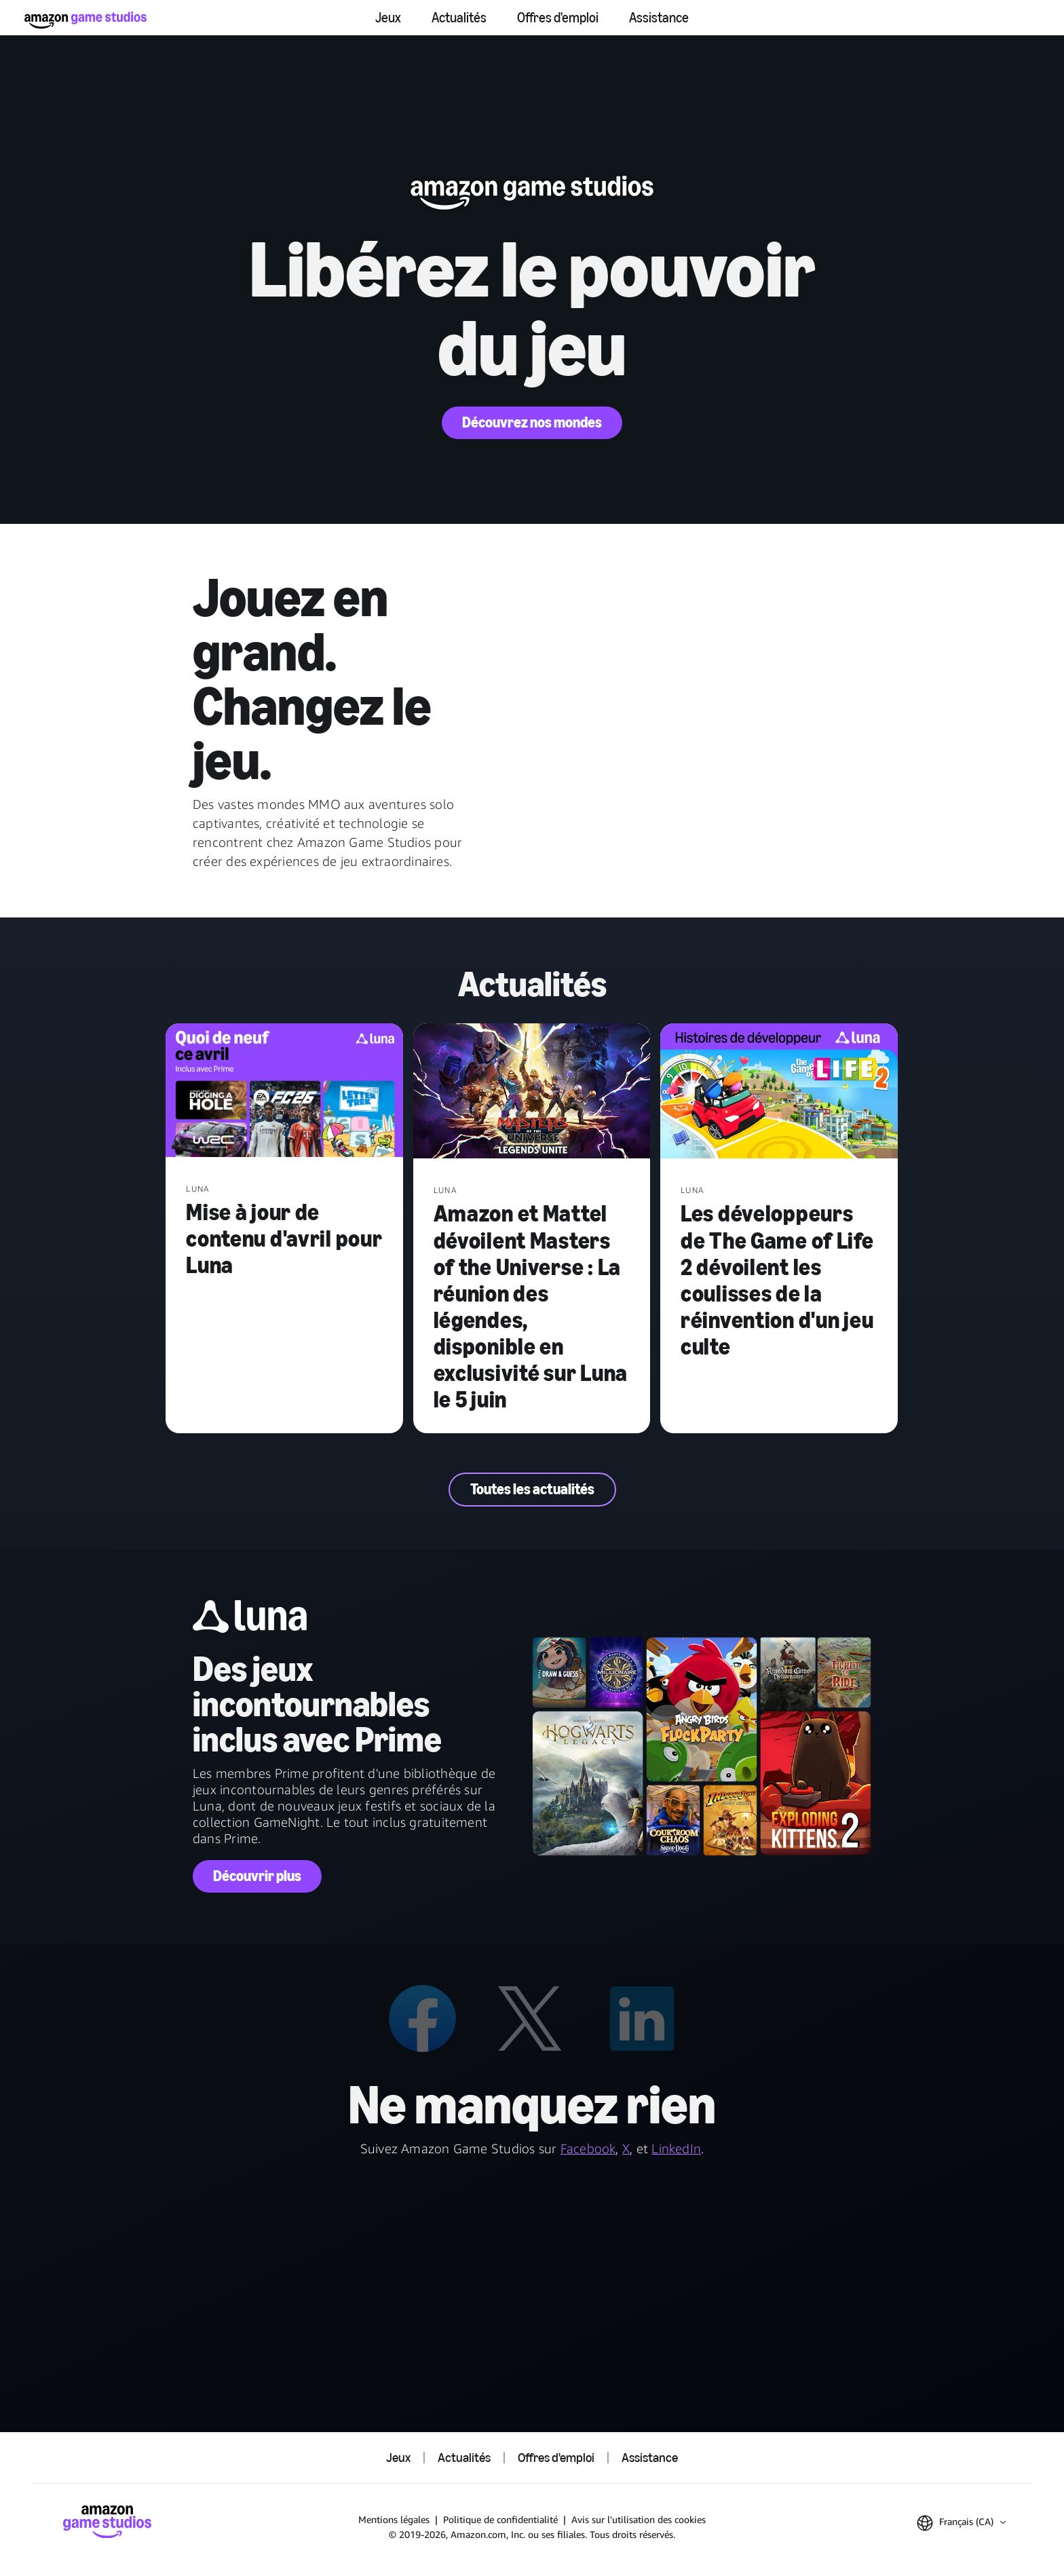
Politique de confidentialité (500, 2519)
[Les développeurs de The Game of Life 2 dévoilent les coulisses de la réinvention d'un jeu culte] (779, 1092)
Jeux (388, 18)
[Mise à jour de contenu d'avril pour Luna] (284, 1091)
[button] (961, 2523)
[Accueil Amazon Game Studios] (85, 20)
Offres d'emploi (557, 18)
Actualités (459, 18)
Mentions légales (394, 2519)
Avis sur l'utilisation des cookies (638, 2519)
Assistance (659, 18)
